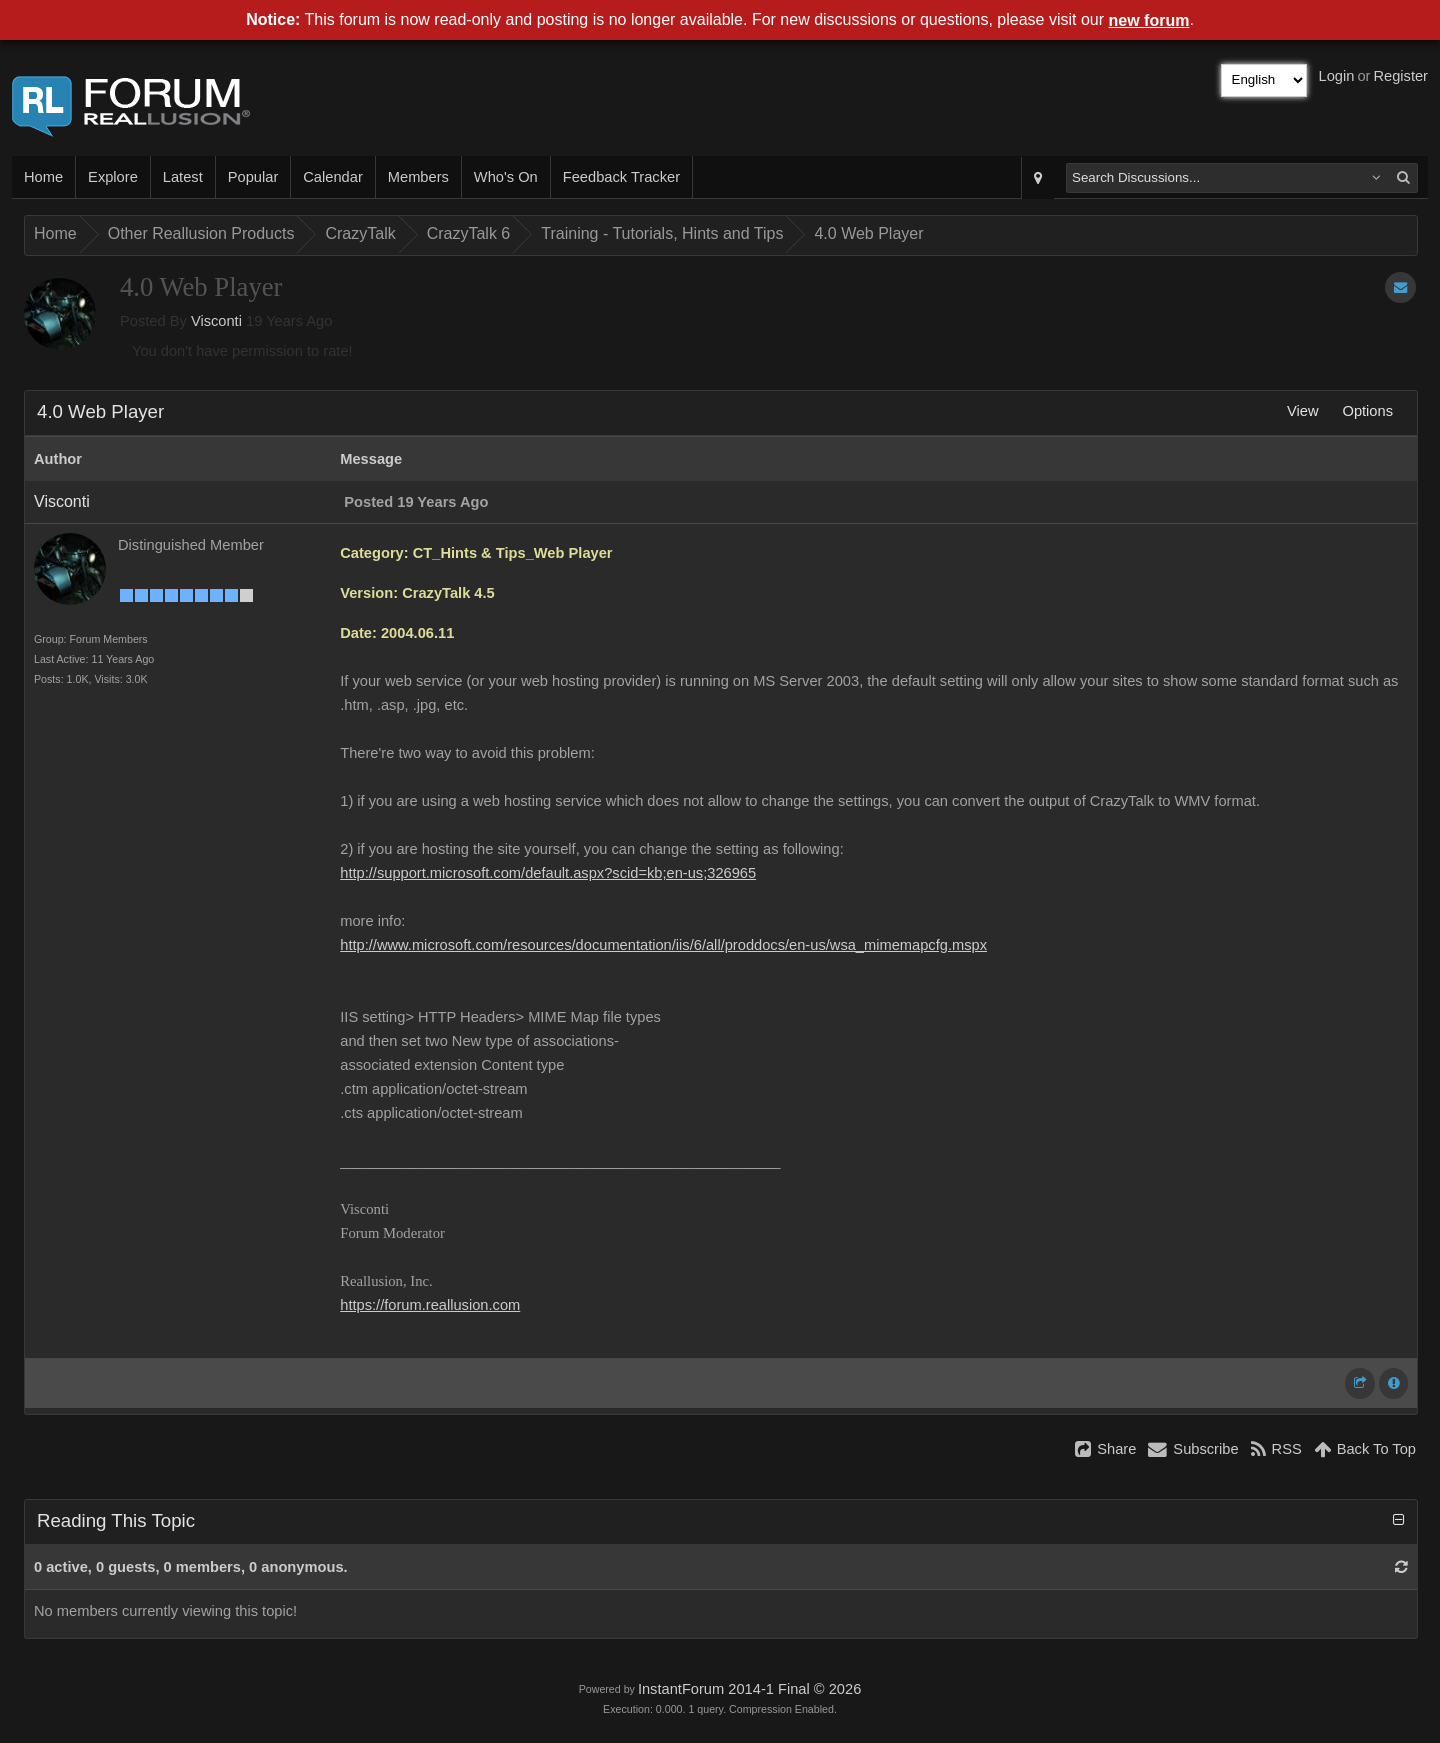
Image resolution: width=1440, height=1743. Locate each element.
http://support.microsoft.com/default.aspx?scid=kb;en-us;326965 (548, 873)
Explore (113, 177)
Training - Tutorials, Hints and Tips (662, 233)
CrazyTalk (360, 233)
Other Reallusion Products (201, 233)
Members (418, 177)
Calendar (332, 177)
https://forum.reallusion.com (430, 1305)
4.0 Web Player (868, 233)
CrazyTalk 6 (469, 233)
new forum (1149, 20)
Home (43, 177)
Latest (183, 177)
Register (1400, 76)
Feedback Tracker (621, 177)
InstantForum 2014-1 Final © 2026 (749, 1689)
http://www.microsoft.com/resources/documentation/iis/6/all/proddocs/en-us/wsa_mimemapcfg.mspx (663, 945)
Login (1337, 76)
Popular (253, 177)
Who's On (506, 177)
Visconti (216, 321)
